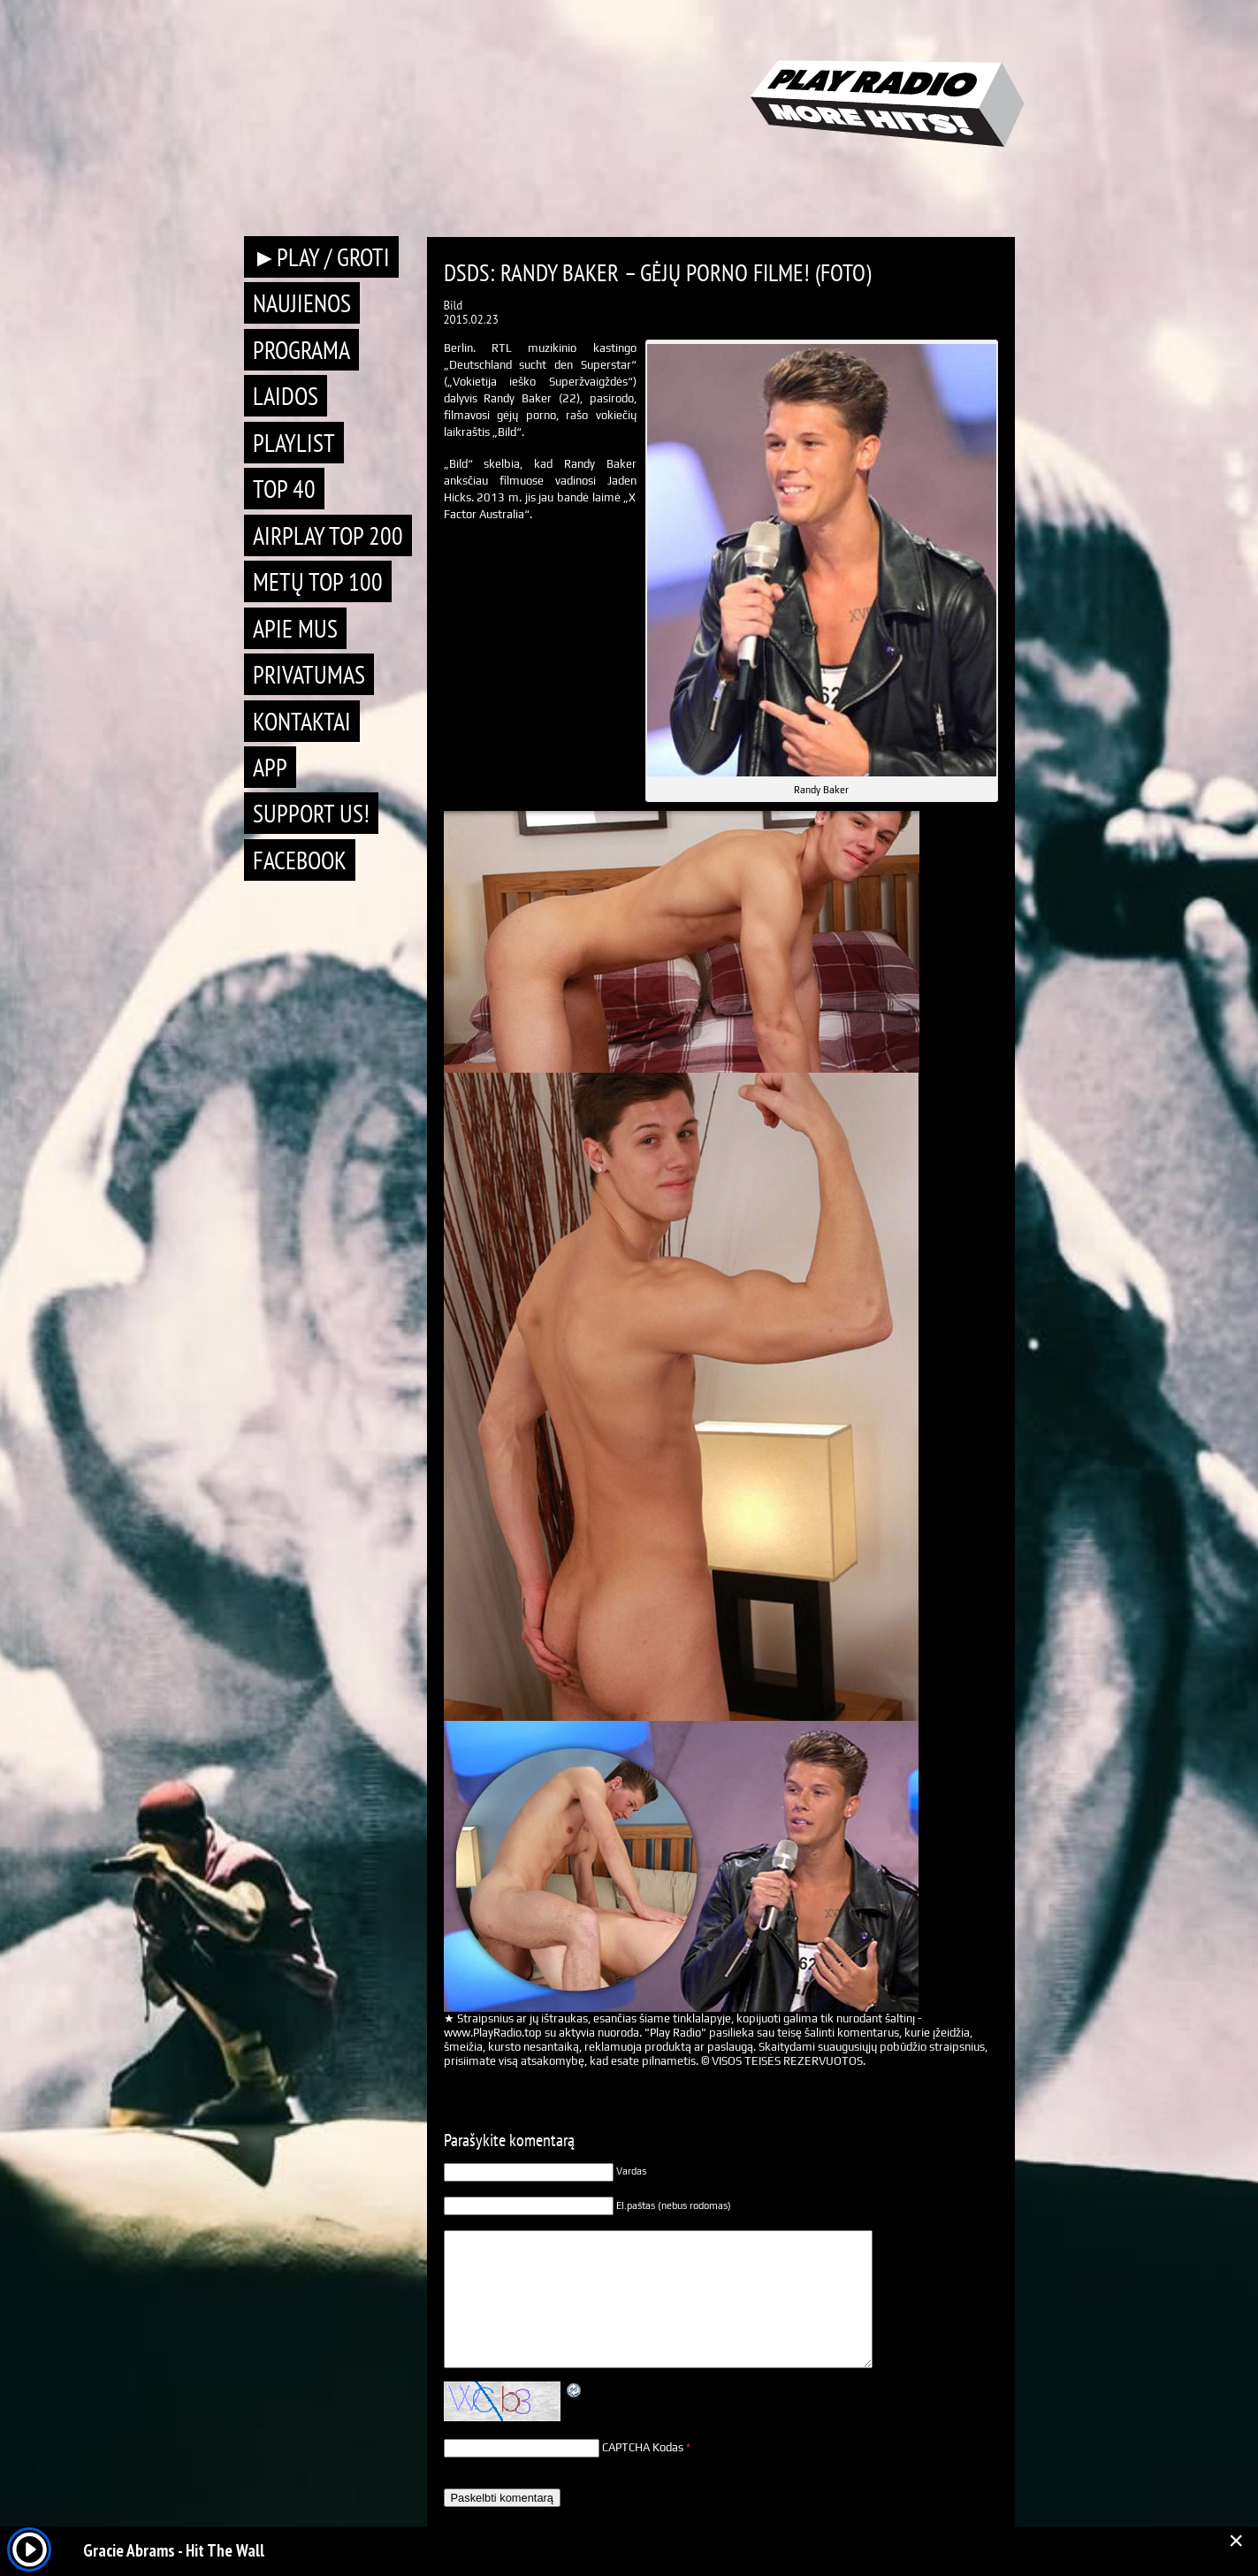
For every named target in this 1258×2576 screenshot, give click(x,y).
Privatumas (309, 674)
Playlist (294, 442)
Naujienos (302, 303)
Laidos (285, 395)
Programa (301, 349)
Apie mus (295, 628)
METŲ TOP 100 (318, 581)
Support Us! (311, 813)
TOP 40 (284, 488)
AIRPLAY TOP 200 (328, 535)
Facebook (300, 860)
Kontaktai (302, 721)
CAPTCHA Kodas (642, 2447)
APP (270, 767)
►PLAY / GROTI (322, 257)
